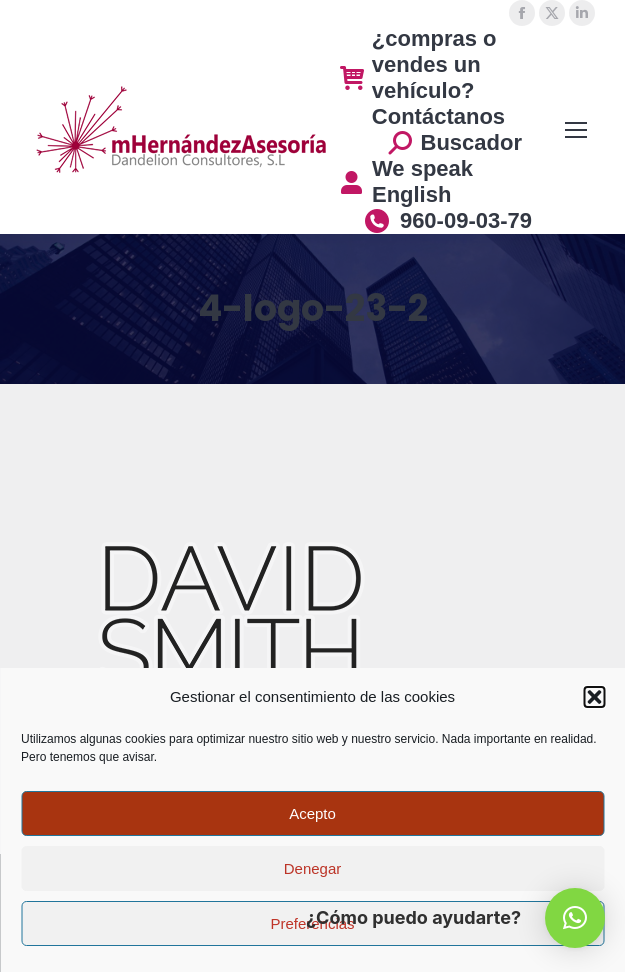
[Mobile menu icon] (576, 130)
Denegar (313, 868)
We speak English (406, 181)
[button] (594, 697)
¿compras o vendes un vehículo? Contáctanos (422, 77)
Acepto (312, 813)
